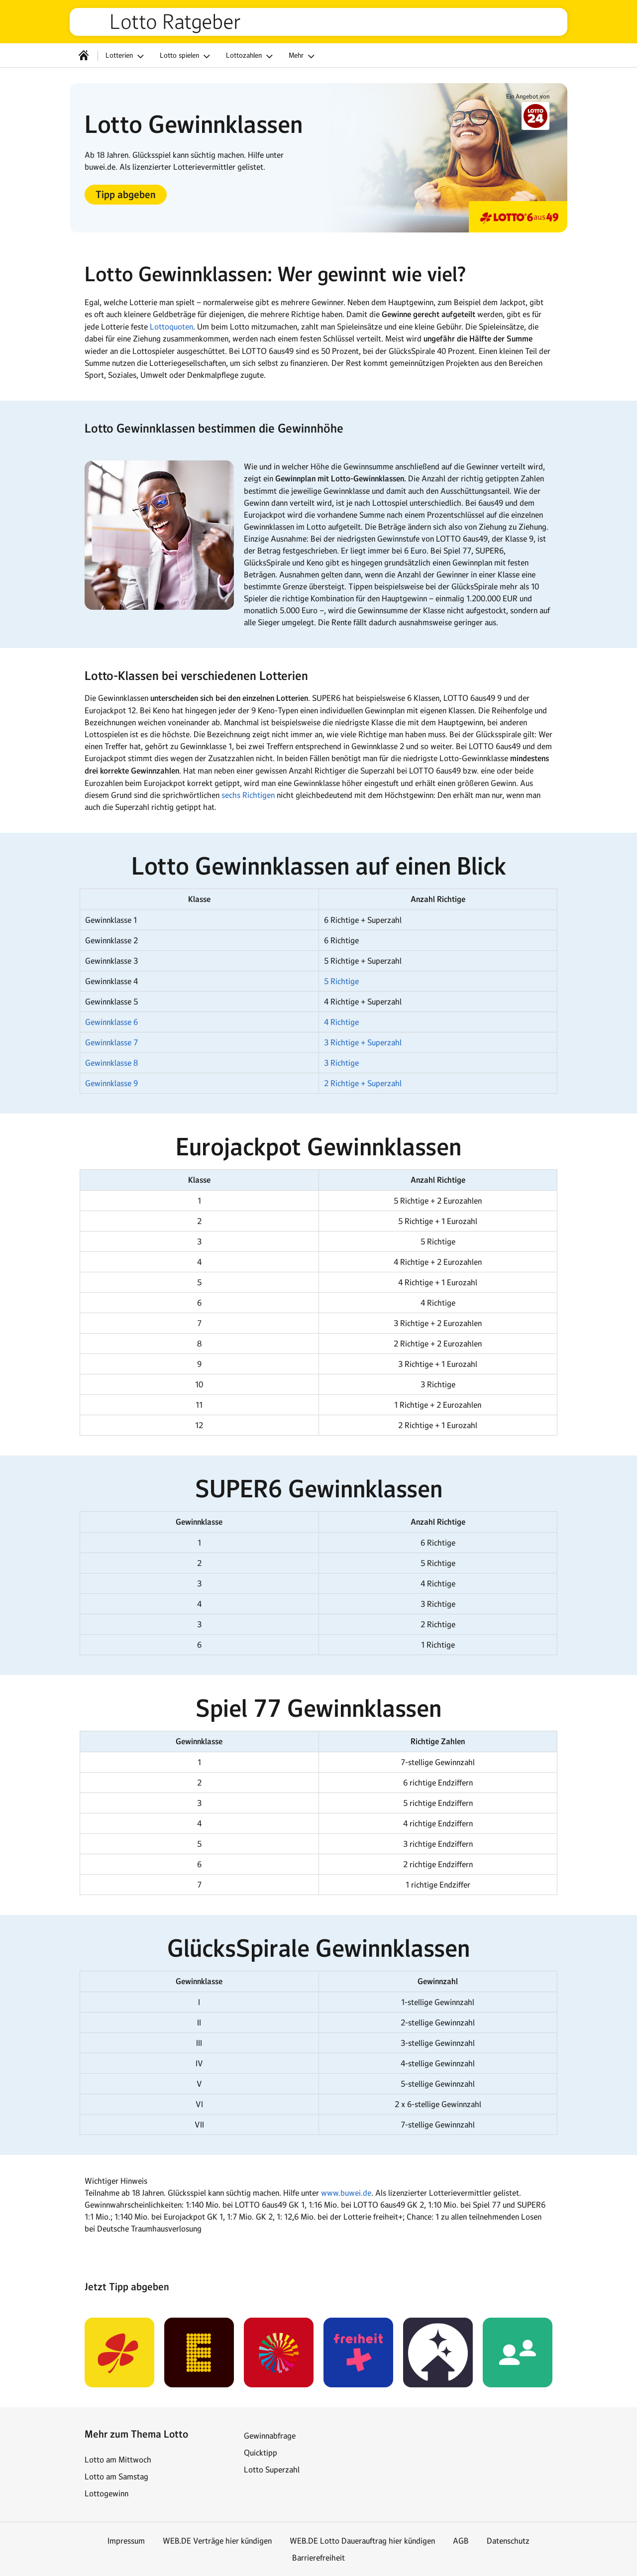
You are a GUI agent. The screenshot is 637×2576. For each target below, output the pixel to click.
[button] (126, 195)
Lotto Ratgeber (175, 22)
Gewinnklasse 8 (111, 1063)
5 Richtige (341, 981)
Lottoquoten (171, 327)
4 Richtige (341, 1022)
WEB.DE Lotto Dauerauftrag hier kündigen (362, 2541)
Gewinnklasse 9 (111, 1083)
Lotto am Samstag (116, 2476)
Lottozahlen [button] (251, 56)
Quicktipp (260, 2453)
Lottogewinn (106, 2493)
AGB (461, 2541)
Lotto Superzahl (272, 2469)
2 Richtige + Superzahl (363, 1083)
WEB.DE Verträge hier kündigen (217, 2541)
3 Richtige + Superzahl (363, 1042)
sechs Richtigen (248, 795)
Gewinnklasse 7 (111, 1042)
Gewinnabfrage (270, 2436)
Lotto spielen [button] (186, 56)
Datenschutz (508, 2541)
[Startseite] (84, 55)
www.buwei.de (346, 2193)
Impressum (126, 2541)
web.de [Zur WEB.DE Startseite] (94, 22)
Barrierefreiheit (318, 2558)
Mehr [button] (303, 56)
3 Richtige (341, 1063)
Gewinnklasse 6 (111, 1022)
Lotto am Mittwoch (118, 2459)
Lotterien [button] (126, 56)
